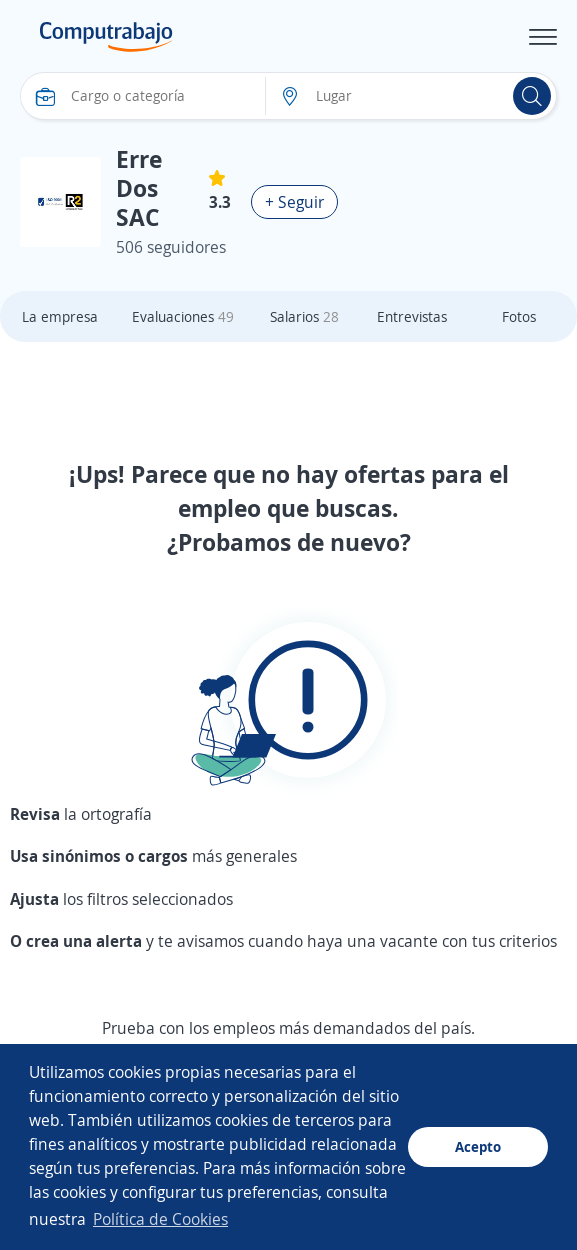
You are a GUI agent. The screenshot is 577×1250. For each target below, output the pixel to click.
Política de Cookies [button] (160, 1219)
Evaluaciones (183, 316)
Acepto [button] (478, 1146)
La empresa (60, 316)
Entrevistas (412, 316)
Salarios (304, 316)
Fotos (519, 316)
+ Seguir (294, 202)
